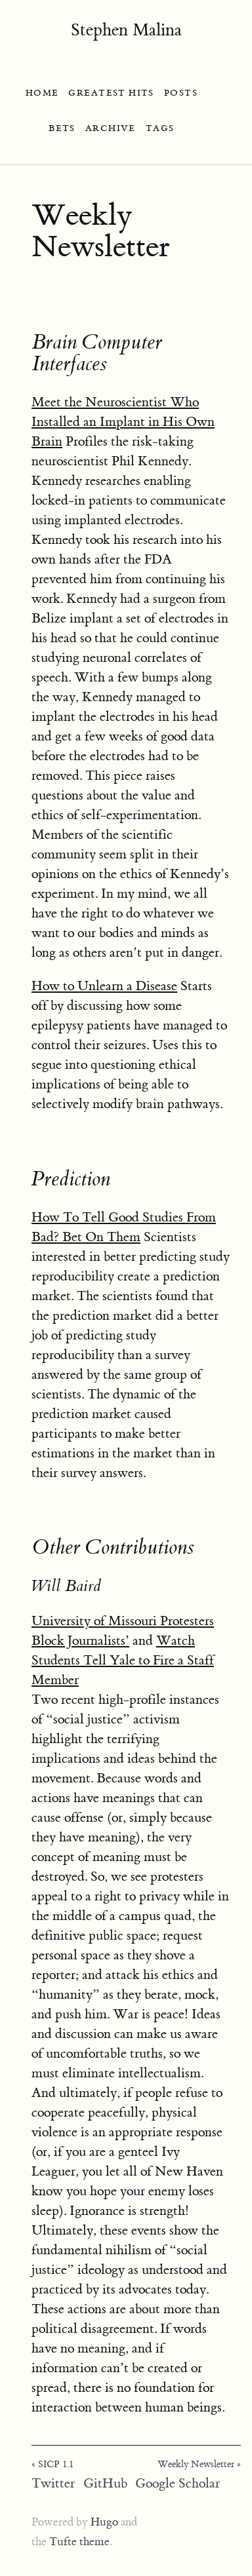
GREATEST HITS (111, 92)
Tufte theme (79, 2542)
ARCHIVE (110, 128)
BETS (62, 128)
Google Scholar (177, 2483)
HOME (42, 92)
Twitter (53, 2483)
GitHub (105, 2483)
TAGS (160, 128)
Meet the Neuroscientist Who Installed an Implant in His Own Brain (123, 422)
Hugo (104, 2522)
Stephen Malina (126, 30)
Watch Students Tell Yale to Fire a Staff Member (123, 1660)
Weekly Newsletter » (199, 2464)
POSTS (181, 92)
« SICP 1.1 (53, 2464)
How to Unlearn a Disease (104, 986)
